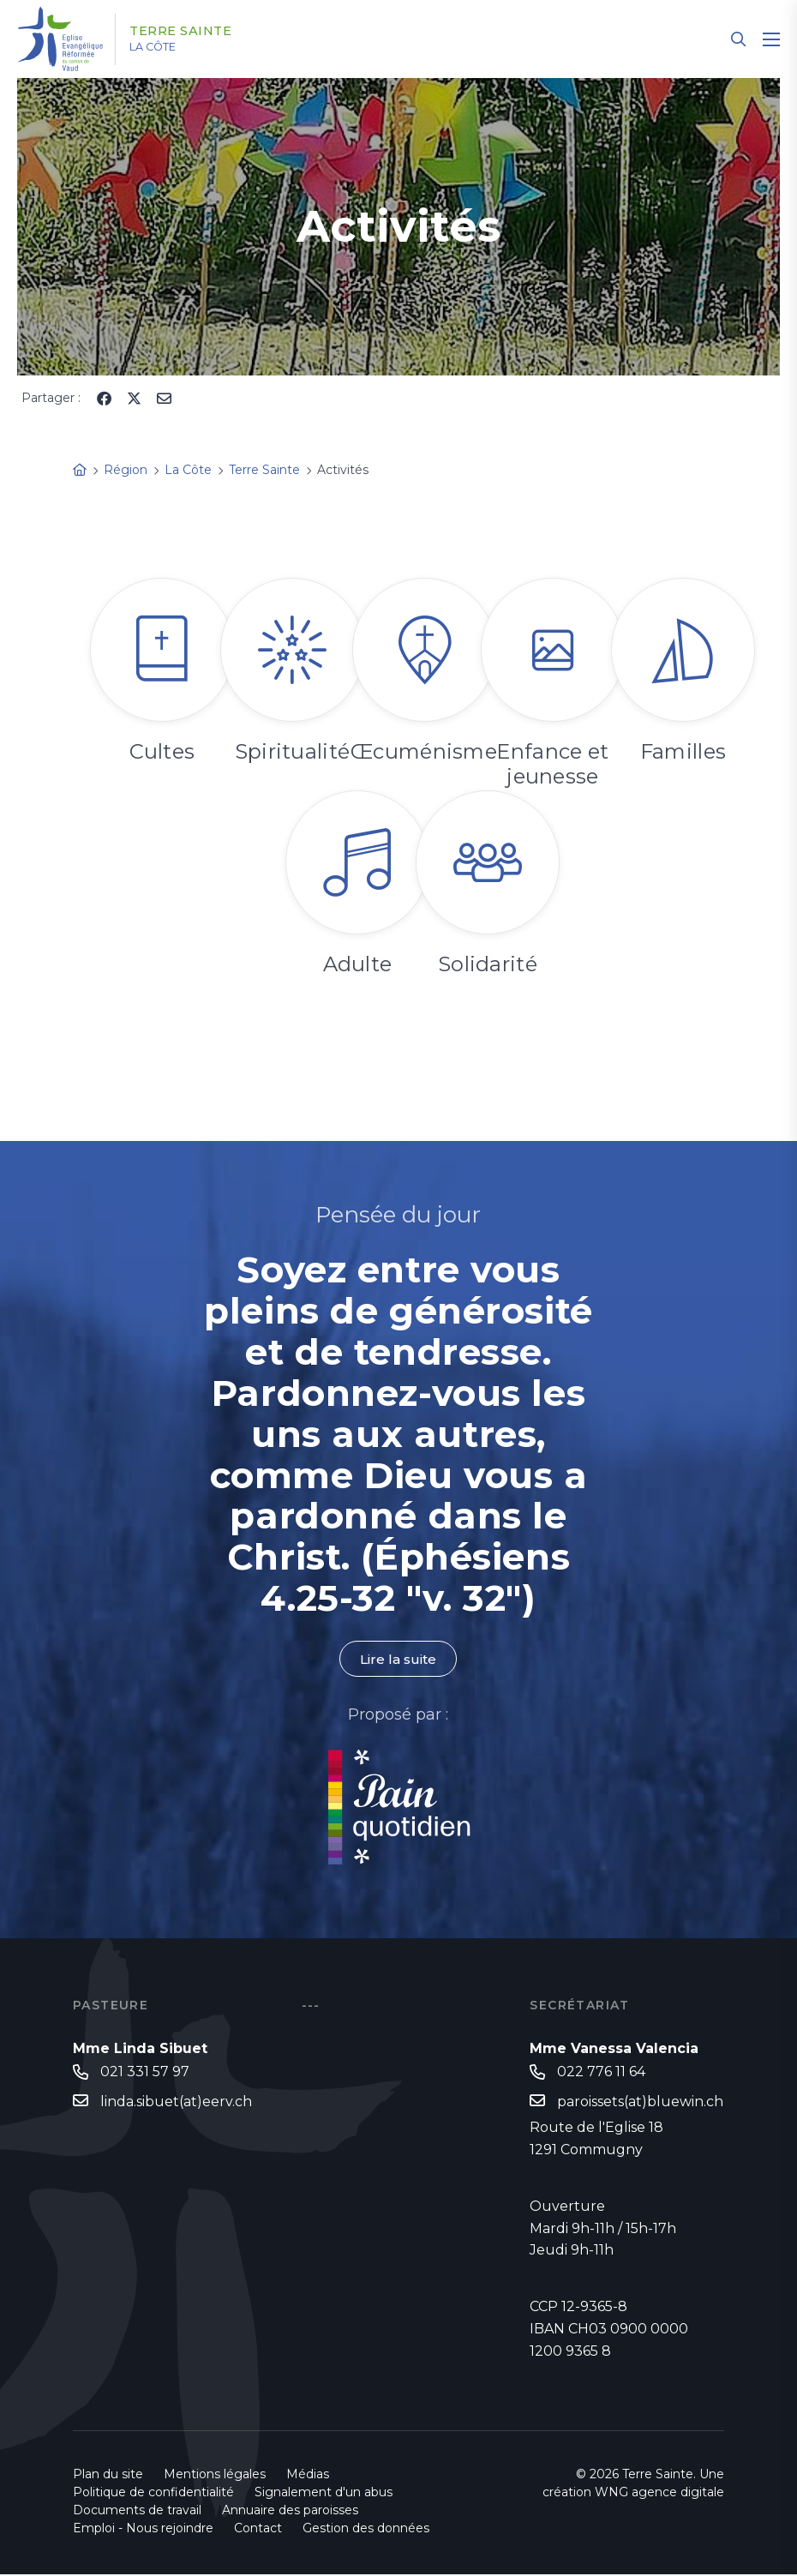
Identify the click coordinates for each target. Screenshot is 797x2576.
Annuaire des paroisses (290, 2511)
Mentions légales (215, 2475)
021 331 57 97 (144, 2072)
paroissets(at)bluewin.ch (640, 2102)
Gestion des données (366, 2529)
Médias (307, 2475)
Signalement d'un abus (324, 2493)
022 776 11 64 (601, 2072)
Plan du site (108, 2475)
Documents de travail (137, 2511)
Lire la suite (398, 1659)
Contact (258, 2529)
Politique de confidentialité (153, 2493)
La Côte (164, 47)
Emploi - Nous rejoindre (143, 2529)
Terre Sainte (192, 32)
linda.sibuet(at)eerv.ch (176, 2102)
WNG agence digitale (659, 2493)
